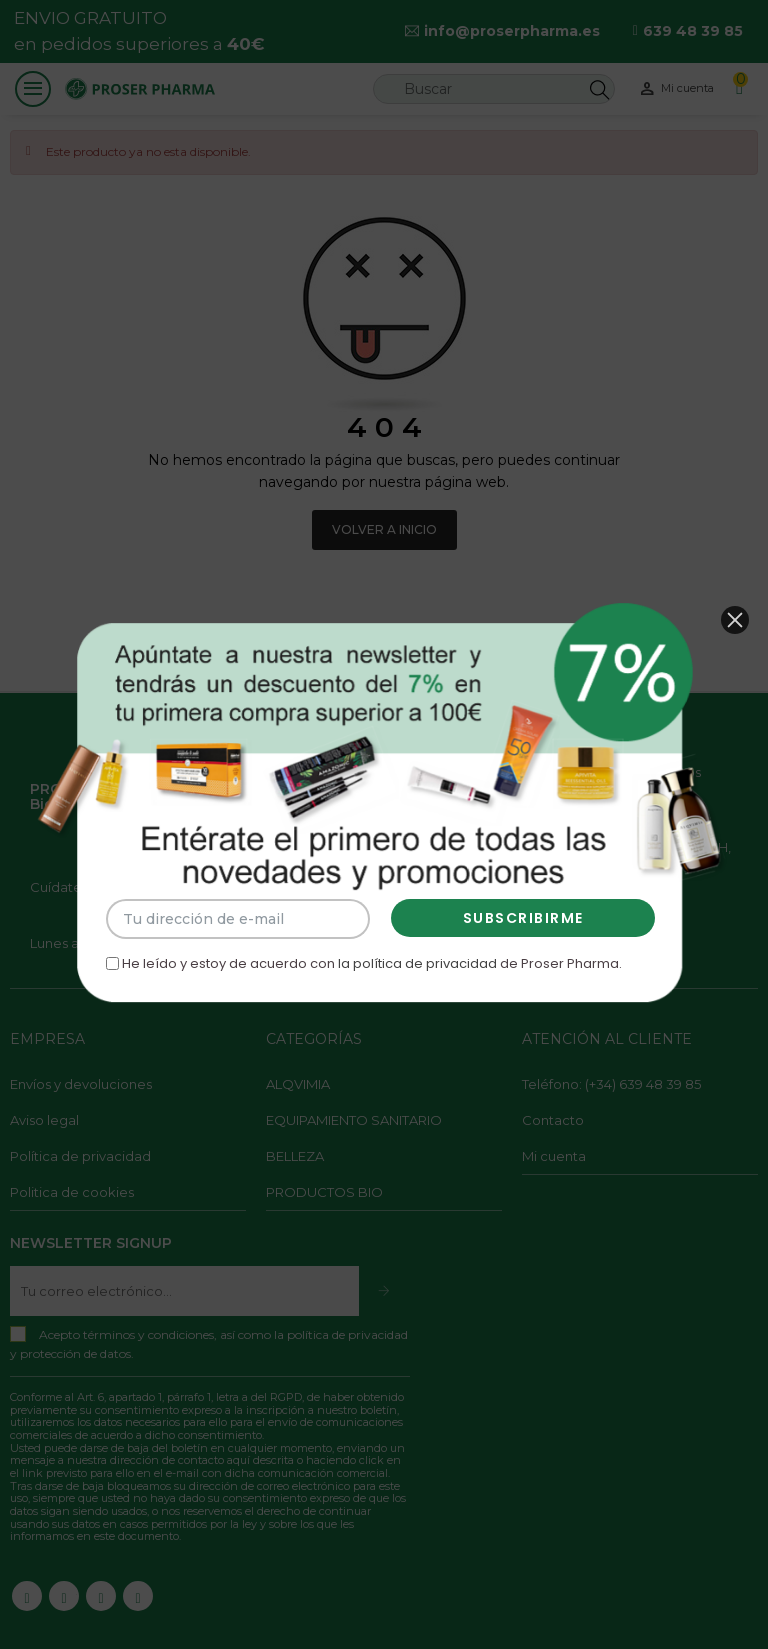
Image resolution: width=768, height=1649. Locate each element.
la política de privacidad (414, 948)
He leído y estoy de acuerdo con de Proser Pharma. (366, 948)
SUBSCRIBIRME (511, 907)
